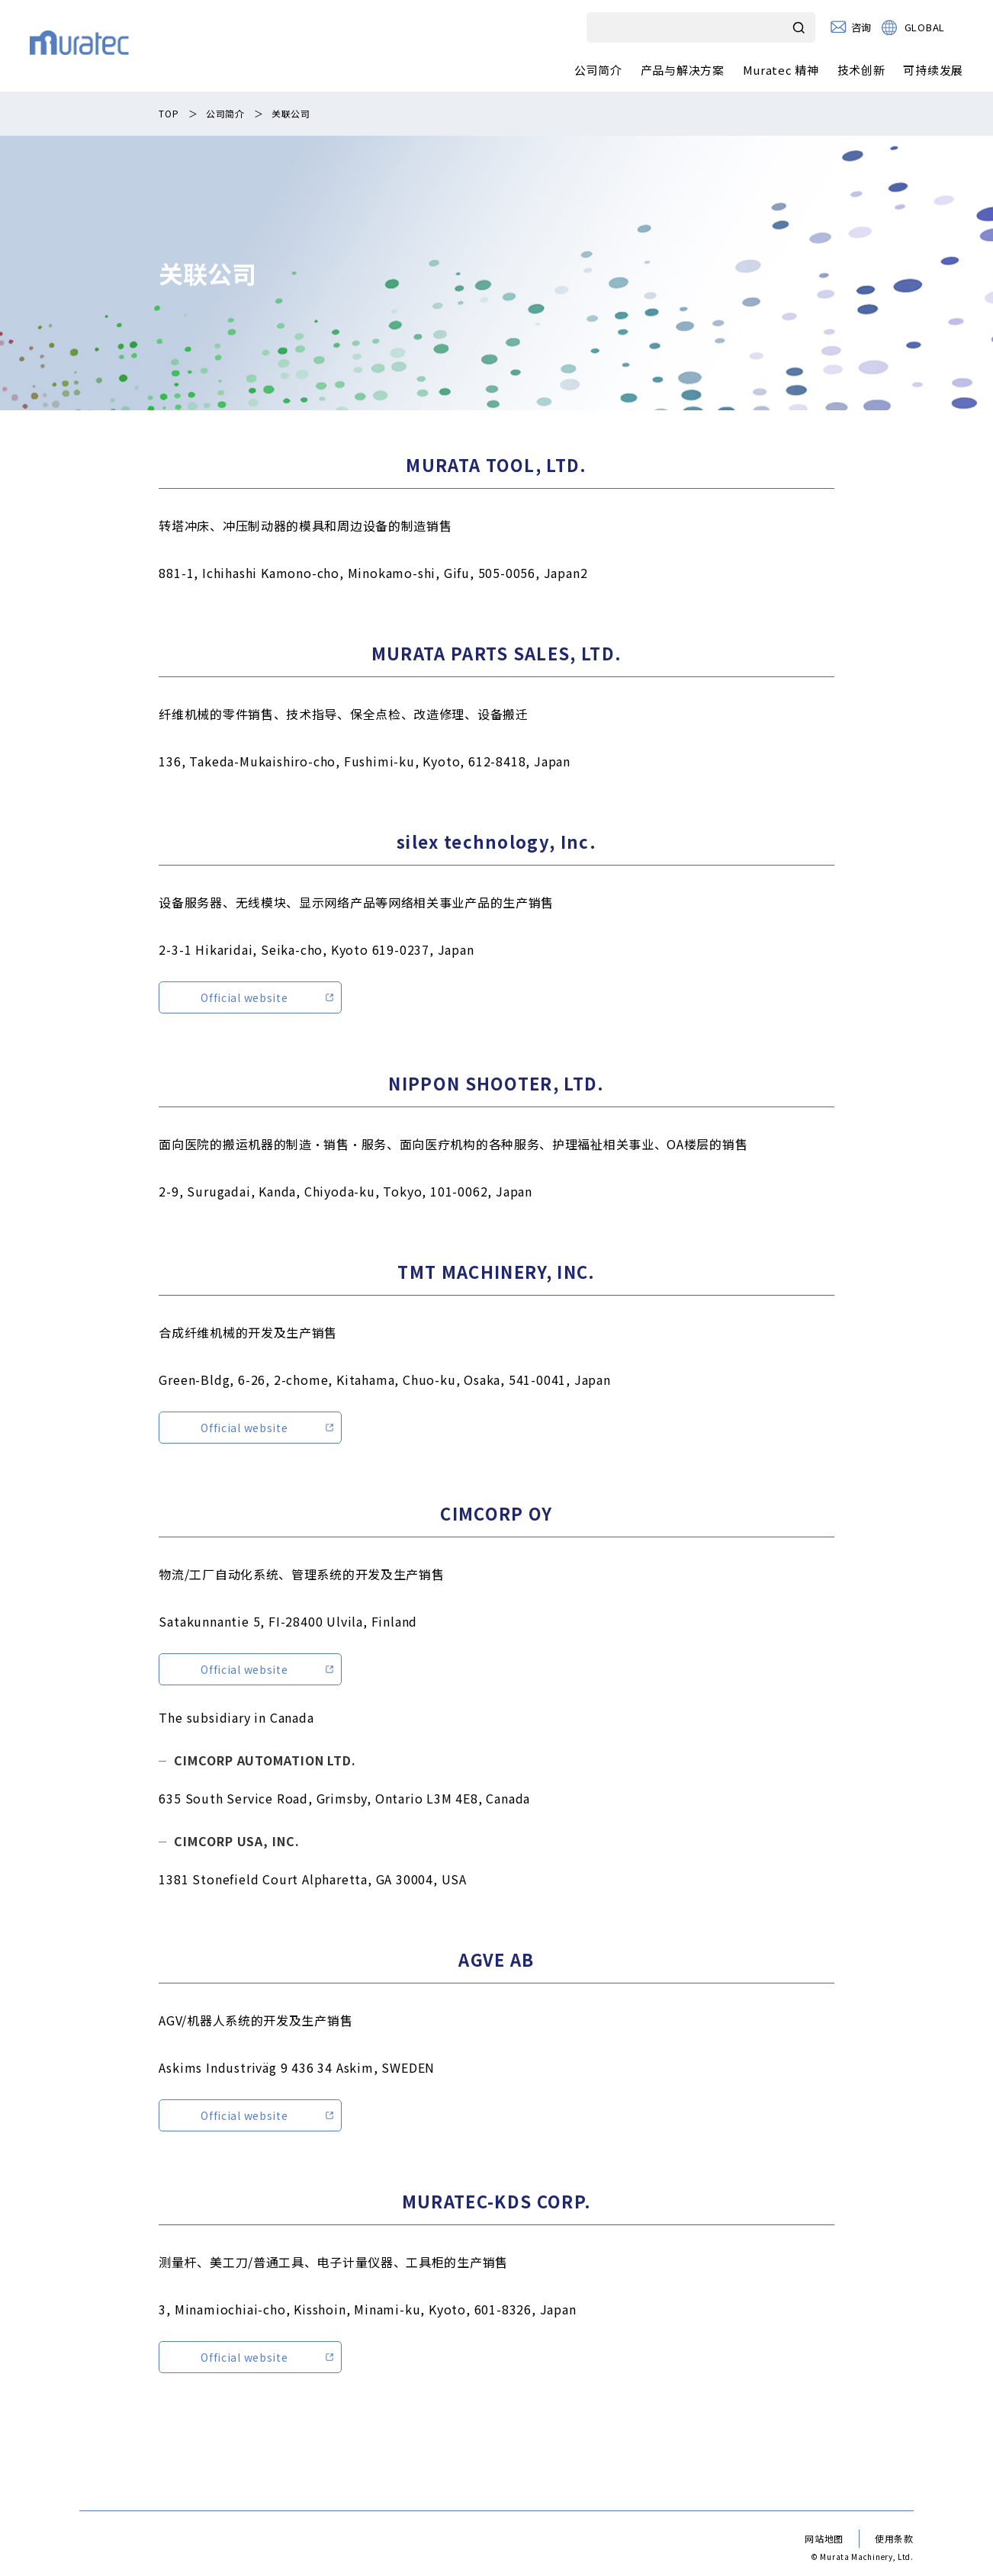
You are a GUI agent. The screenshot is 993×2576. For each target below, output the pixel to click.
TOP (168, 113)
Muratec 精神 (781, 70)
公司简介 (598, 70)
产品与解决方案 (683, 70)
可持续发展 (933, 70)
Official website (244, 997)
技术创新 (861, 70)
